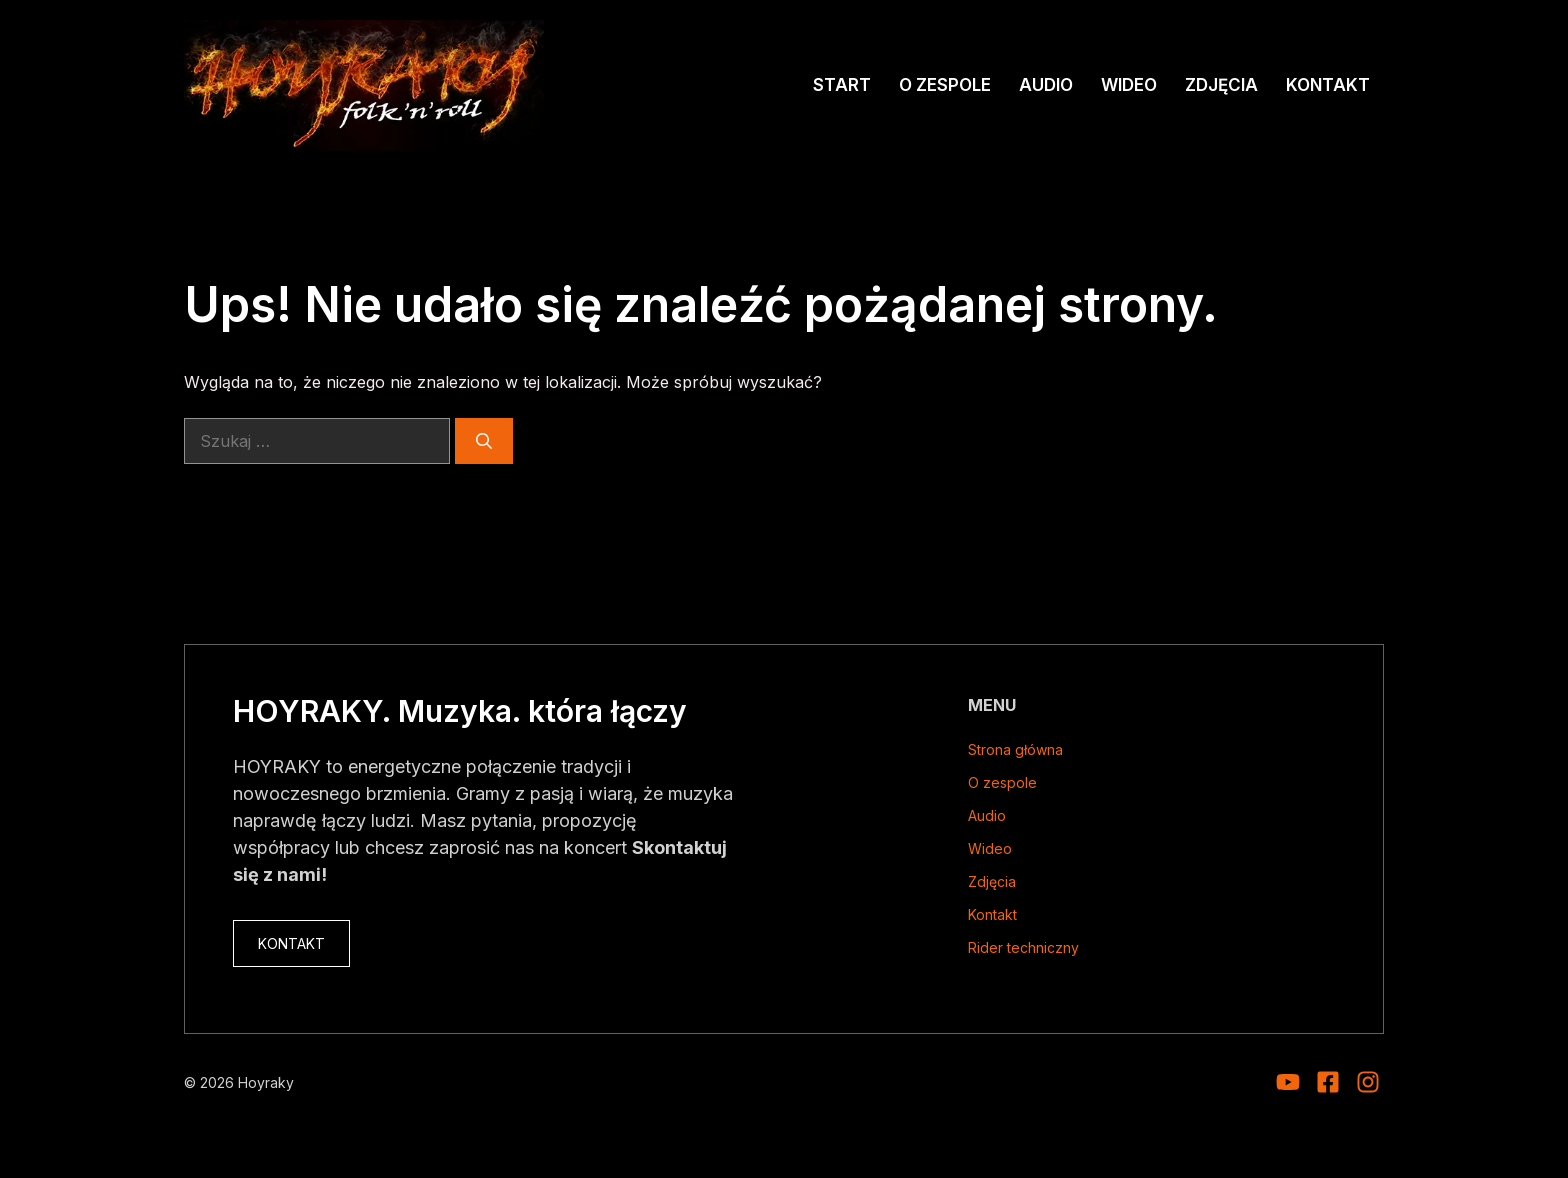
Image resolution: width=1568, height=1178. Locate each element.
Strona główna (1015, 749)
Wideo (1129, 85)
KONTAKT (291, 943)
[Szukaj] (484, 441)
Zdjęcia (1221, 85)
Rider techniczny (1023, 947)
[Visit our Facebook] (1328, 1082)
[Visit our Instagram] (1288, 1082)
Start (842, 85)
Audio (1046, 85)
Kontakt (1328, 85)
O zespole (945, 85)
